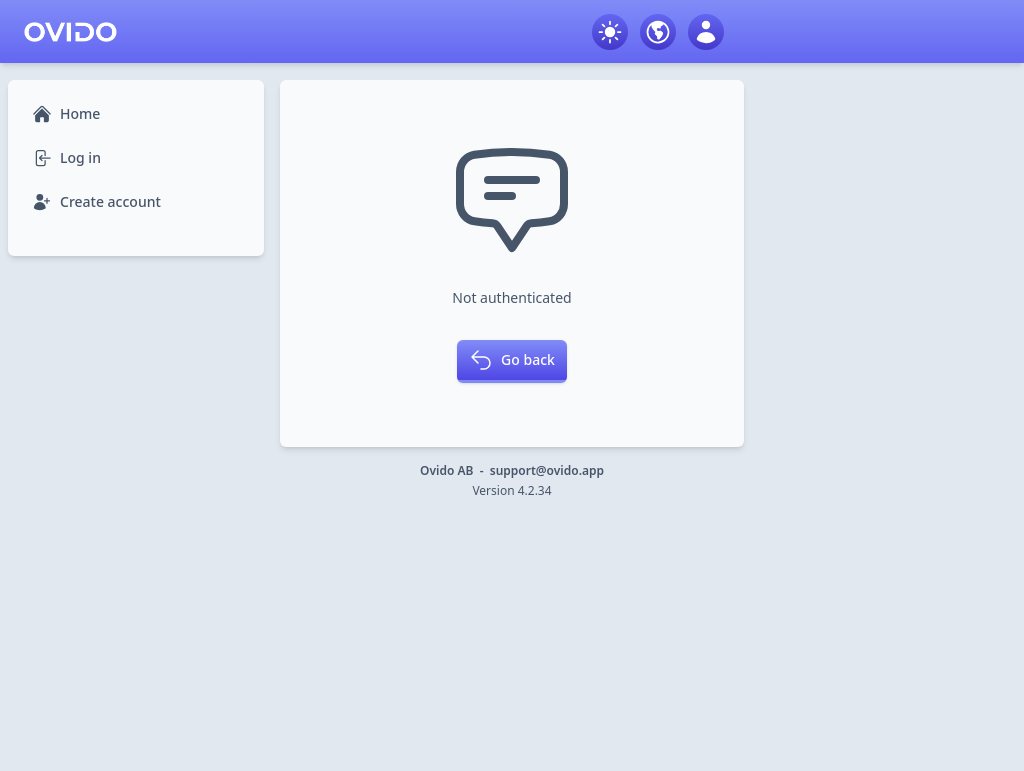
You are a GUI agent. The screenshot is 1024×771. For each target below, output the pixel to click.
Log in (66, 158)
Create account (96, 202)
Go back (512, 360)
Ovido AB (446, 470)
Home (66, 114)
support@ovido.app (547, 470)
